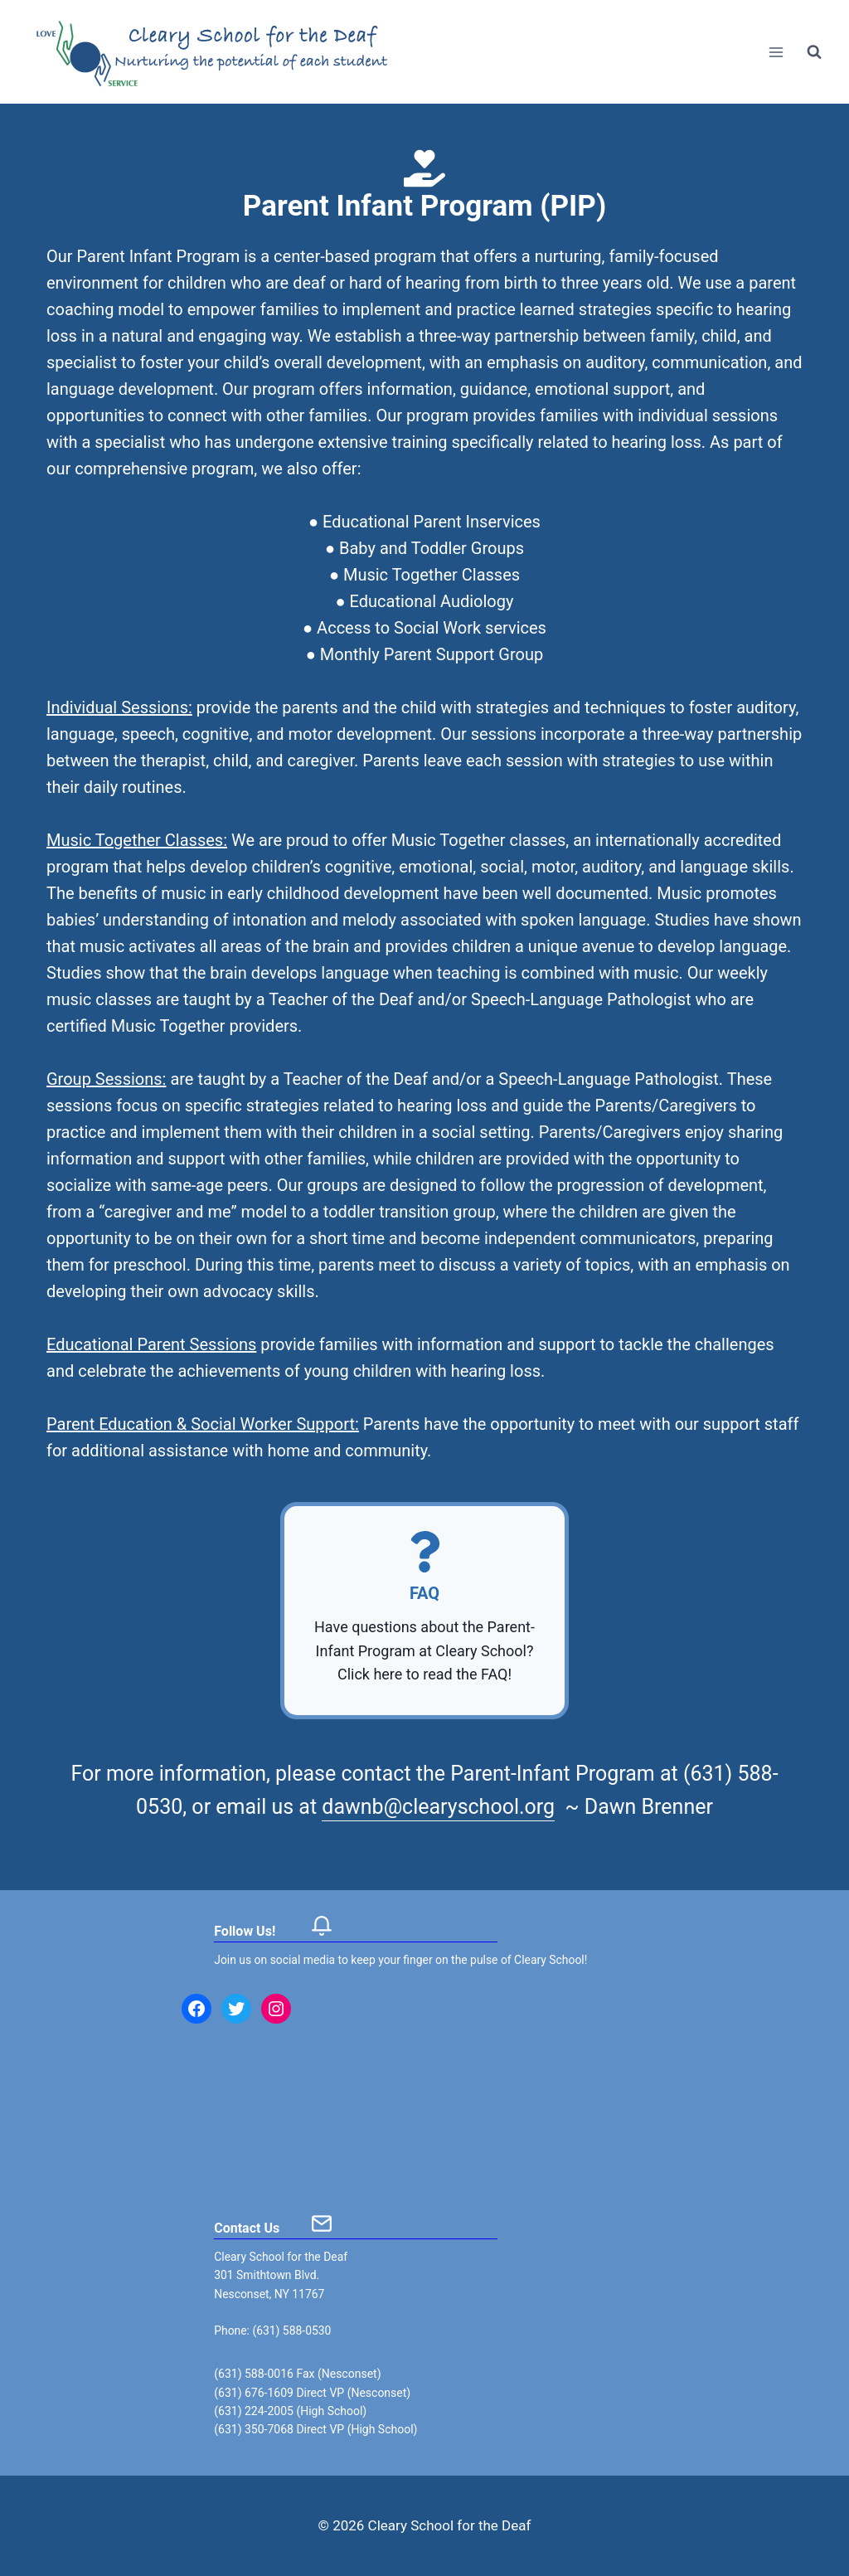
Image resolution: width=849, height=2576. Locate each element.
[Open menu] (775, 52)
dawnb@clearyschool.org (438, 1807)
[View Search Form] (814, 52)
